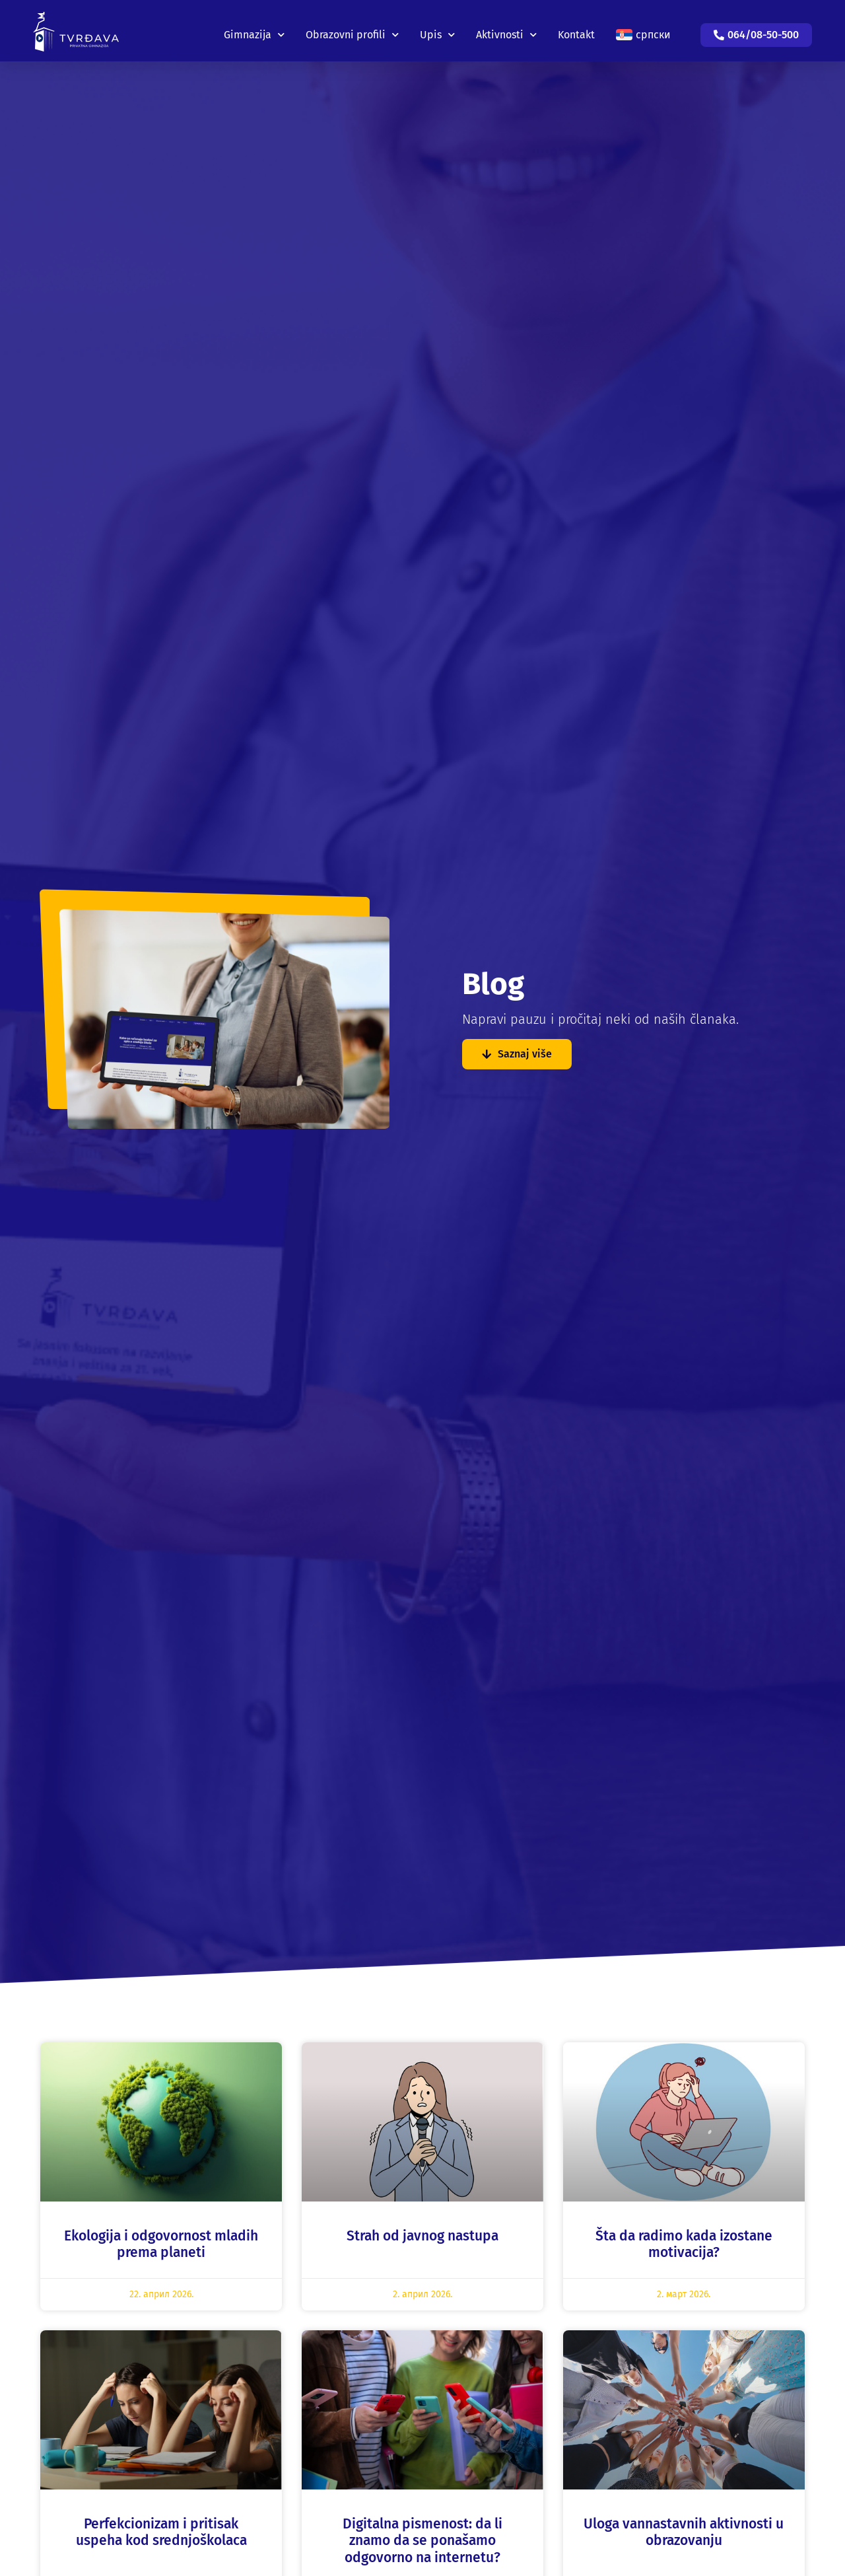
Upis (437, 26)
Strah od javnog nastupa (422, 2235)
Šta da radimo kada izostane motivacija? (683, 2244)
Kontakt (576, 26)
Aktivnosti (506, 26)
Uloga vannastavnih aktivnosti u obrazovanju (684, 2532)
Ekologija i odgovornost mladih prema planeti (161, 2244)
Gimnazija (254, 26)
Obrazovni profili (352, 26)
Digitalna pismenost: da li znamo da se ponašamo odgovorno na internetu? (422, 2540)
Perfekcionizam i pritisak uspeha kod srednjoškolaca (161, 2532)
